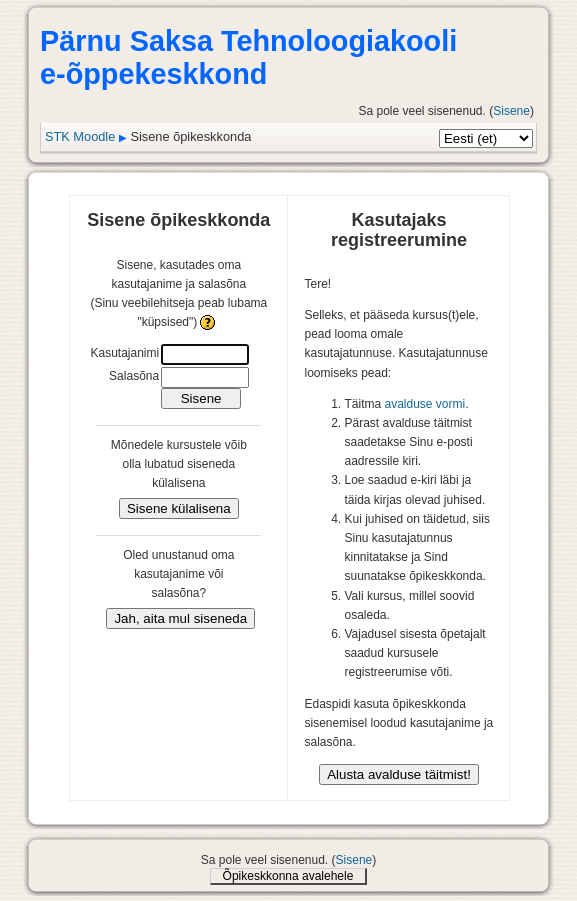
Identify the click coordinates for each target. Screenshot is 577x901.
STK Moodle (80, 136)
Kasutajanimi (124, 353)
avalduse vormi (425, 404)
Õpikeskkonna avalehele (288, 876)
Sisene (511, 111)
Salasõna (134, 376)
